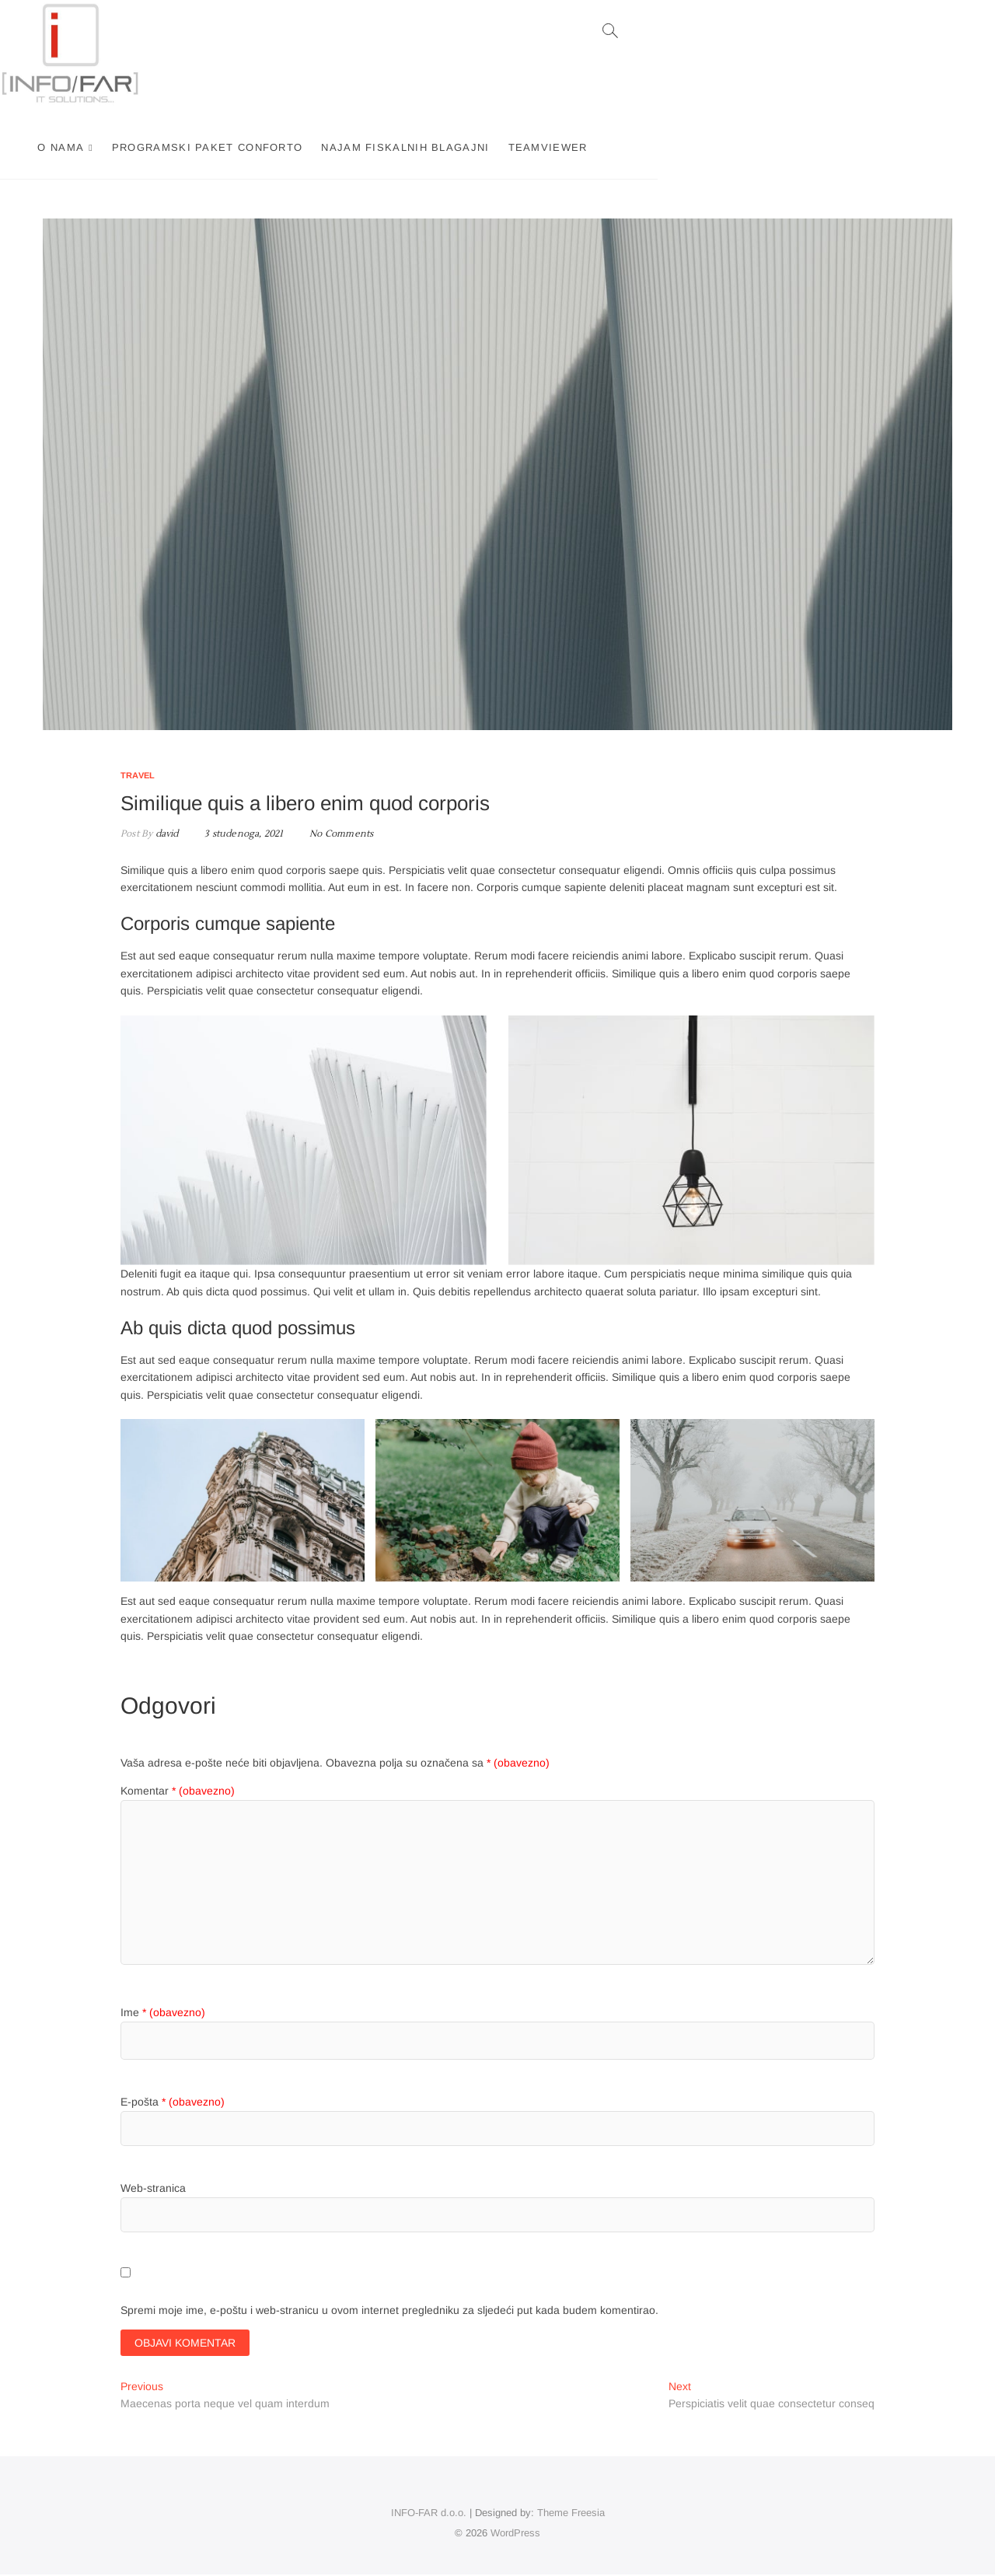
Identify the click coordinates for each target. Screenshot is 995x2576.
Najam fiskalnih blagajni (623, 147)
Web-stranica (153, 2188)
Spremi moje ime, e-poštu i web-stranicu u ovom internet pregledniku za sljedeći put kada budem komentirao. (389, 2310)
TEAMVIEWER (765, 147)
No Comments (341, 834)
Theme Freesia (571, 2514)
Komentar (177, 1790)
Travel (137, 775)
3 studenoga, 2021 (238, 834)
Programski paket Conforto (424, 147)
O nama (278, 147)
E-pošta (172, 2101)
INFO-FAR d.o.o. (428, 2514)
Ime (162, 2012)
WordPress (515, 2534)
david (165, 834)
